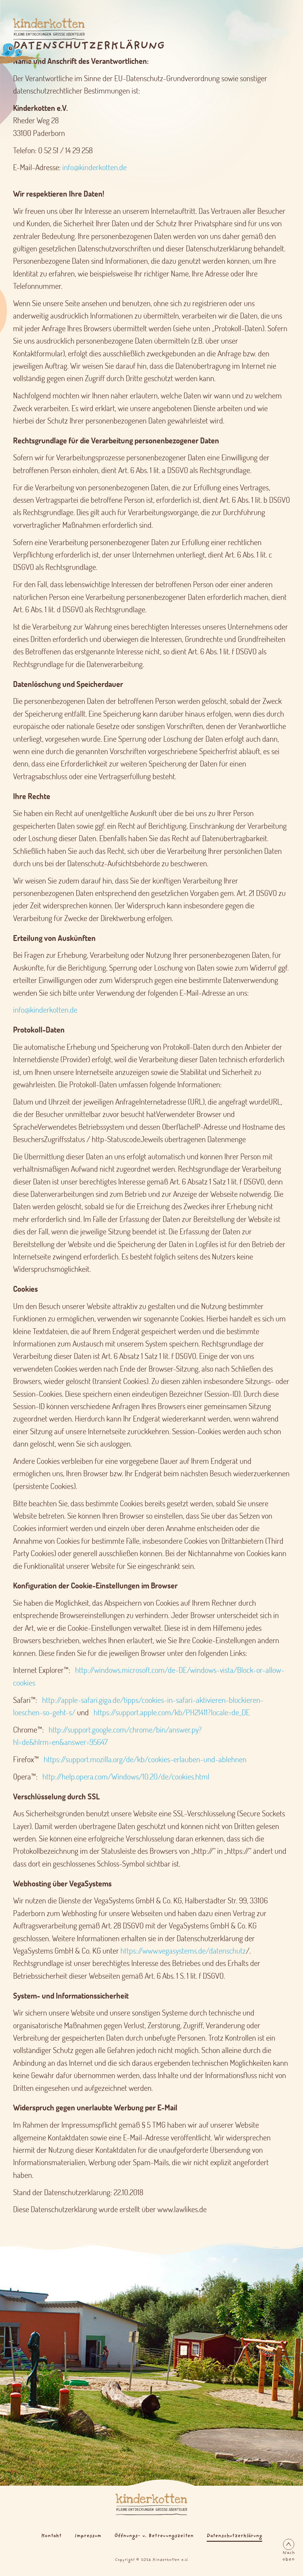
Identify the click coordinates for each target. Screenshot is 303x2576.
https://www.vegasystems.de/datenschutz (183, 1950)
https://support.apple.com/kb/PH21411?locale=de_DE (172, 1712)
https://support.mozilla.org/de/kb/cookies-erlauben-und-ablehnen (145, 1759)
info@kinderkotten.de (94, 167)
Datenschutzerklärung (234, 2536)
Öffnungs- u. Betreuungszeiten (154, 2536)
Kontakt (51, 2536)
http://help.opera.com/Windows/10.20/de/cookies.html (125, 1776)
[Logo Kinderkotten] (39, 29)
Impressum (87, 2536)
